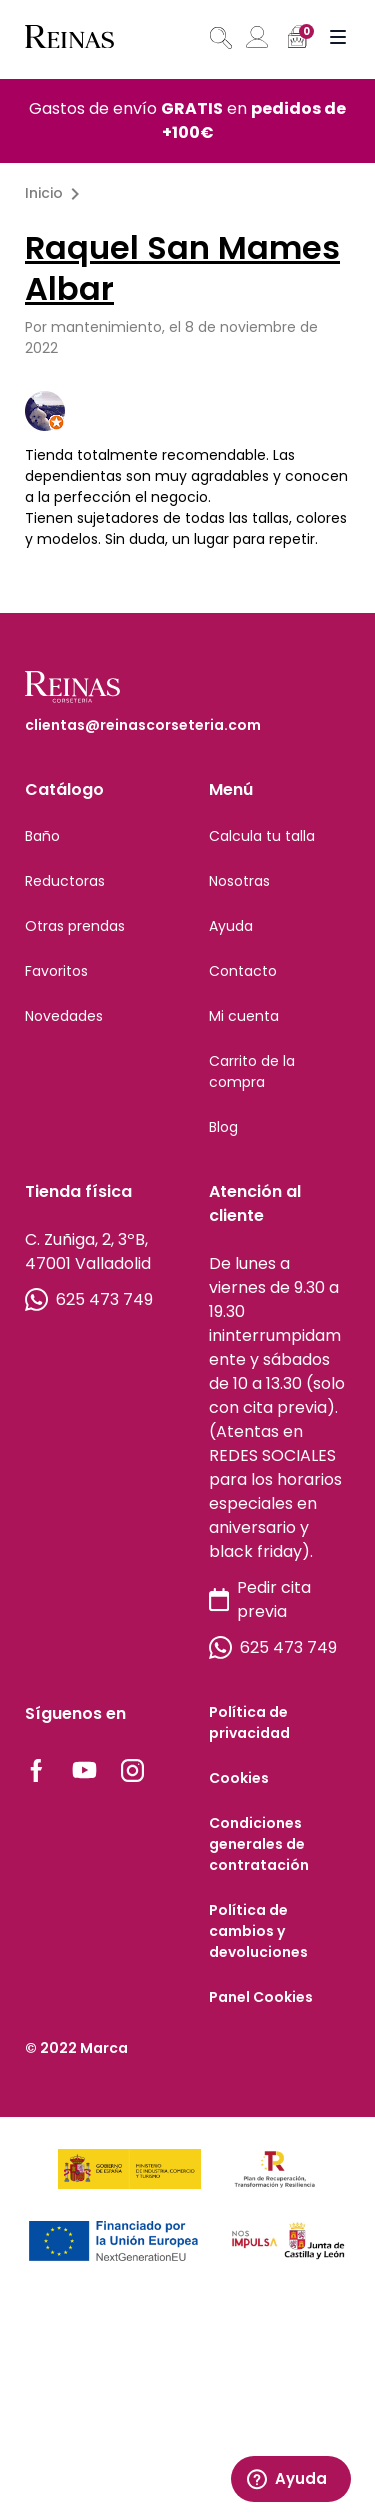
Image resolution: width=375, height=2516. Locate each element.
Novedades (64, 1016)
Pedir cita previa (260, 1599)
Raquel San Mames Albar (182, 268)
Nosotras (239, 881)
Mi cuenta (244, 1016)
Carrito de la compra (252, 1071)
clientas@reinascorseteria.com (143, 725)
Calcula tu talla (262, 836)
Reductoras (65, 881)
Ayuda (231, 926)
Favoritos (56, 971)
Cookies (239, 1778)
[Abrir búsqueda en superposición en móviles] (219, 38)
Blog (223, 1127)
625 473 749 (89, 1300)
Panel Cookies (261, 1997)
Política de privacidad (249, 1722)
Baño (42, 836)
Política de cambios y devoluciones (258, 1931)
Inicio (44, 193)
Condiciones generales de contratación (259, 1844)
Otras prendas (75, 926)
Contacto (243, 971)
